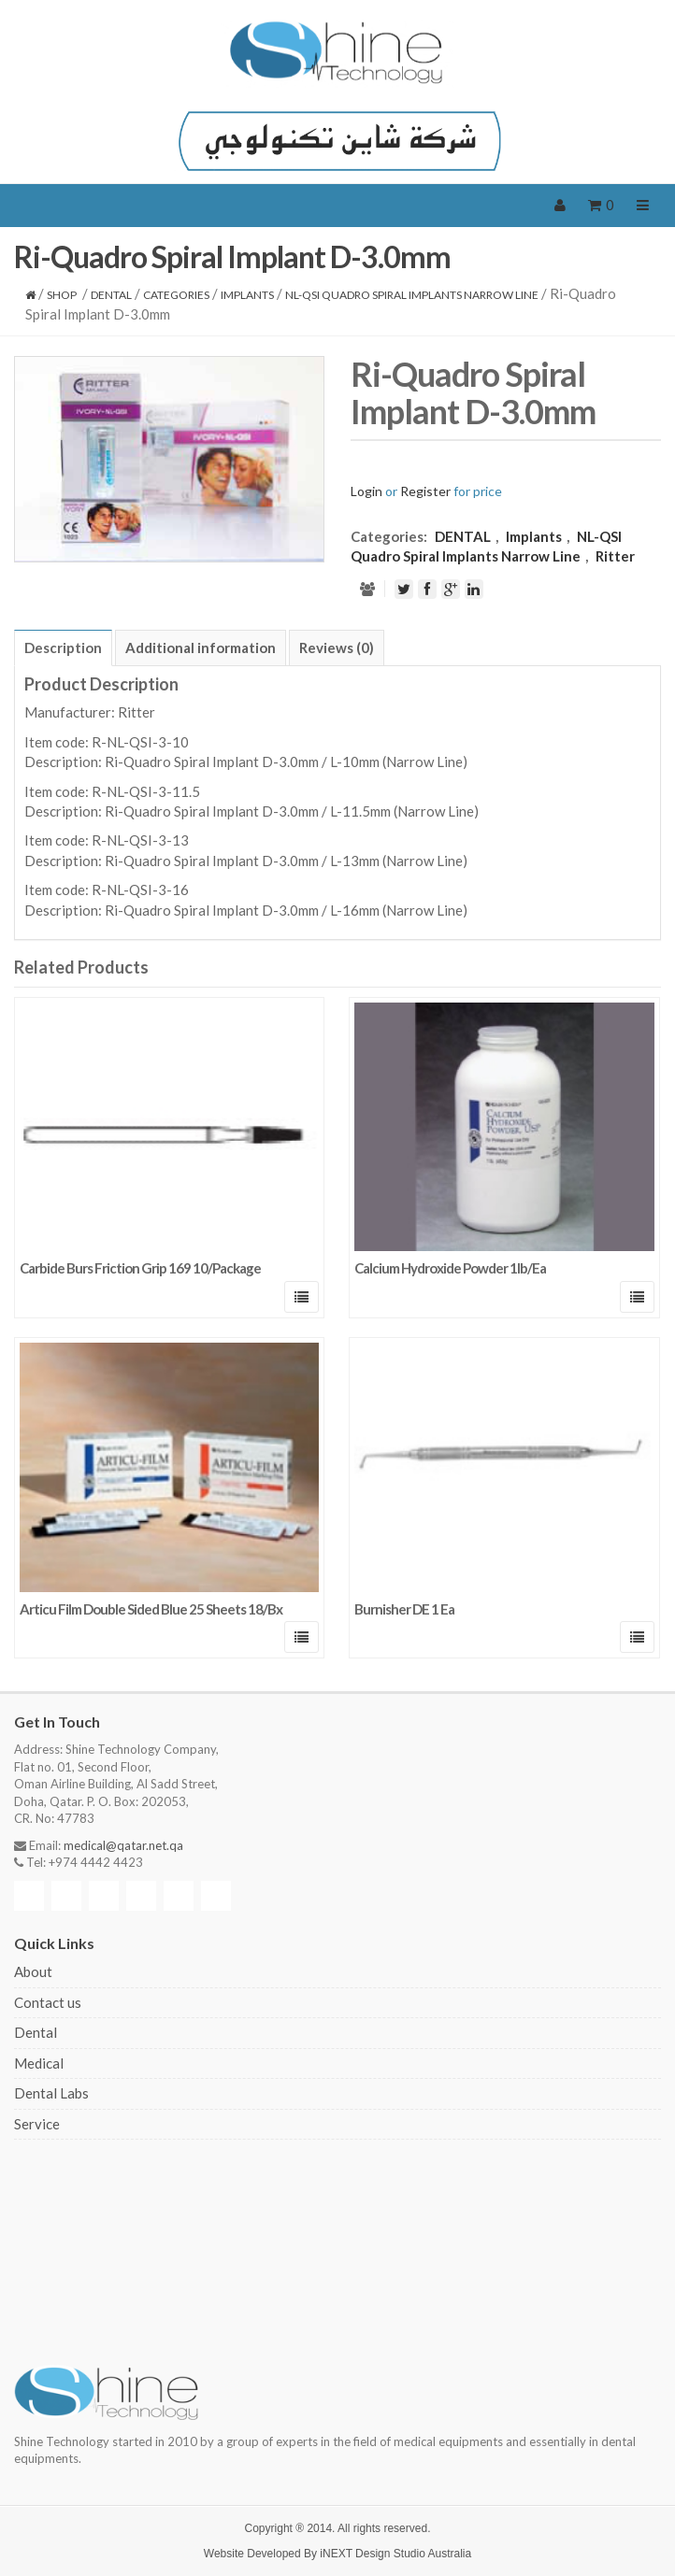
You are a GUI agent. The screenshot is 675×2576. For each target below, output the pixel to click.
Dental (35, 2032)
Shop (62, 295)
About (33, 1971)
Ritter (615, 556)
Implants (247, 295)
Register (425, 491)
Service (37, 2123)
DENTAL (111, 295)
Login (366, 491)
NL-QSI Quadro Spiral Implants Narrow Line (412, 295)
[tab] (63, 647)
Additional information (200, 647)
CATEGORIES (176, 295)
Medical (39, 2063)
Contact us (47, 2002)
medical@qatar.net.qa (123, 1845)
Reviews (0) (336, 647)
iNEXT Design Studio (372, 2553)
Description (63, 647)
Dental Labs (51, 2093)
